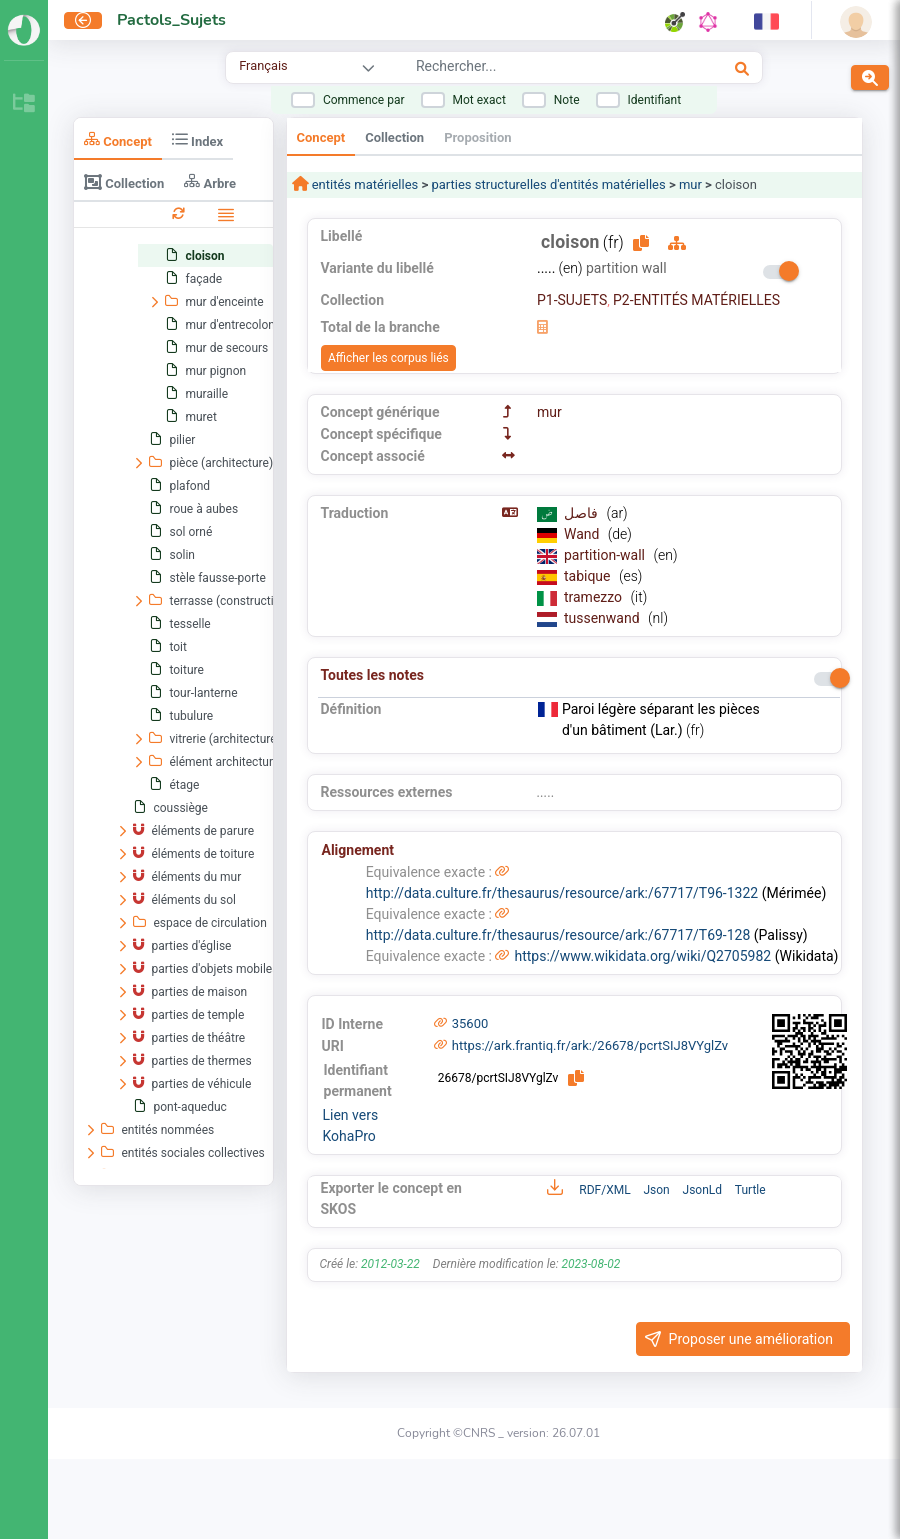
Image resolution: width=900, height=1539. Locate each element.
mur (690, 184)
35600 (470, 1023)
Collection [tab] (124, 182)
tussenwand (603, 618)
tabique (589, 576)
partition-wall (606, 555)
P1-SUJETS (572, 300)
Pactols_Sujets (171, 20)
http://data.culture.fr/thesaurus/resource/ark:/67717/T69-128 (558, 935)
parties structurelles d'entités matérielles (548, 184)
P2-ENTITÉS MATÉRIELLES (696, 300)
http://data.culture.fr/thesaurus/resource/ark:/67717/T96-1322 (562, 893)
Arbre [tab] (210, 181)
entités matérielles (364, 184)
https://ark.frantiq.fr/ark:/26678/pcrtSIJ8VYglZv (590, 1045)
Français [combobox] (263, 65)
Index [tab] (197, 139)
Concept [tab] (118, 139)
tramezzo (595, 597)
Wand (583, 534)
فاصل (582, 513)
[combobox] (534, 69)
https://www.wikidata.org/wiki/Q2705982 (642, 956)
